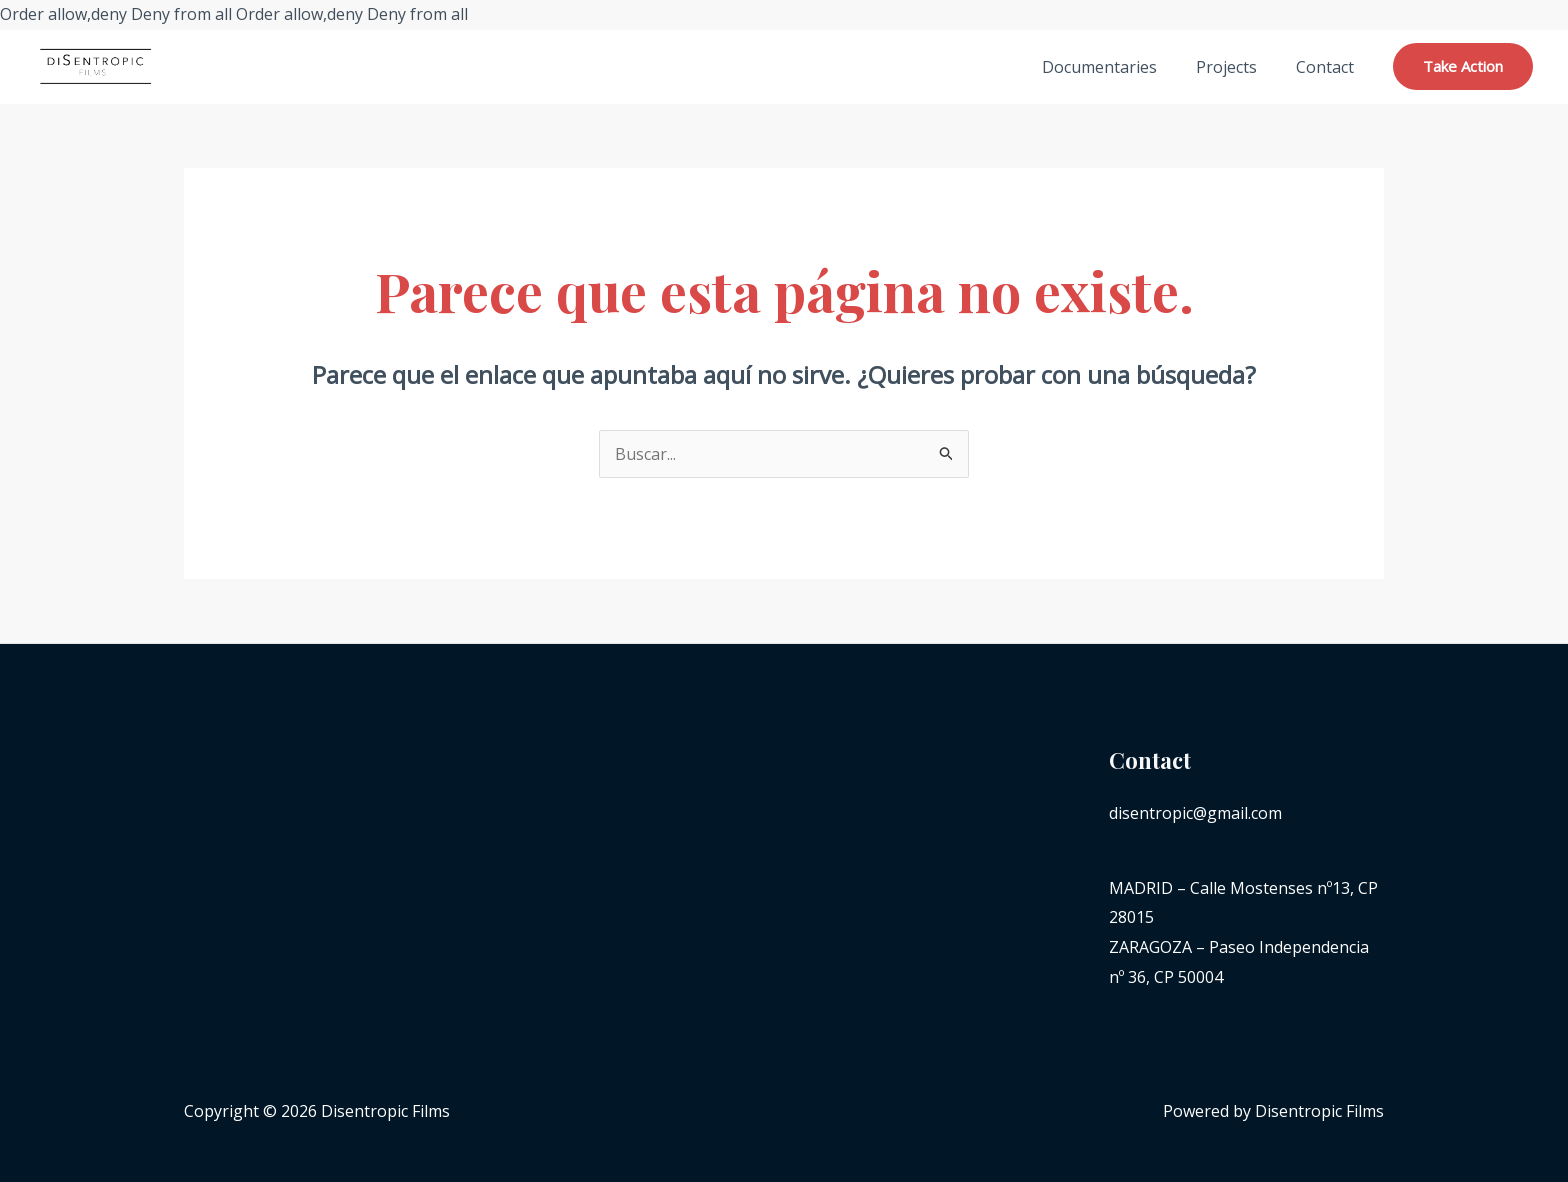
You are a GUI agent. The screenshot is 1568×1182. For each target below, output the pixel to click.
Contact (1328, 67)
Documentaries (1116, 67)
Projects (1236, 67)
